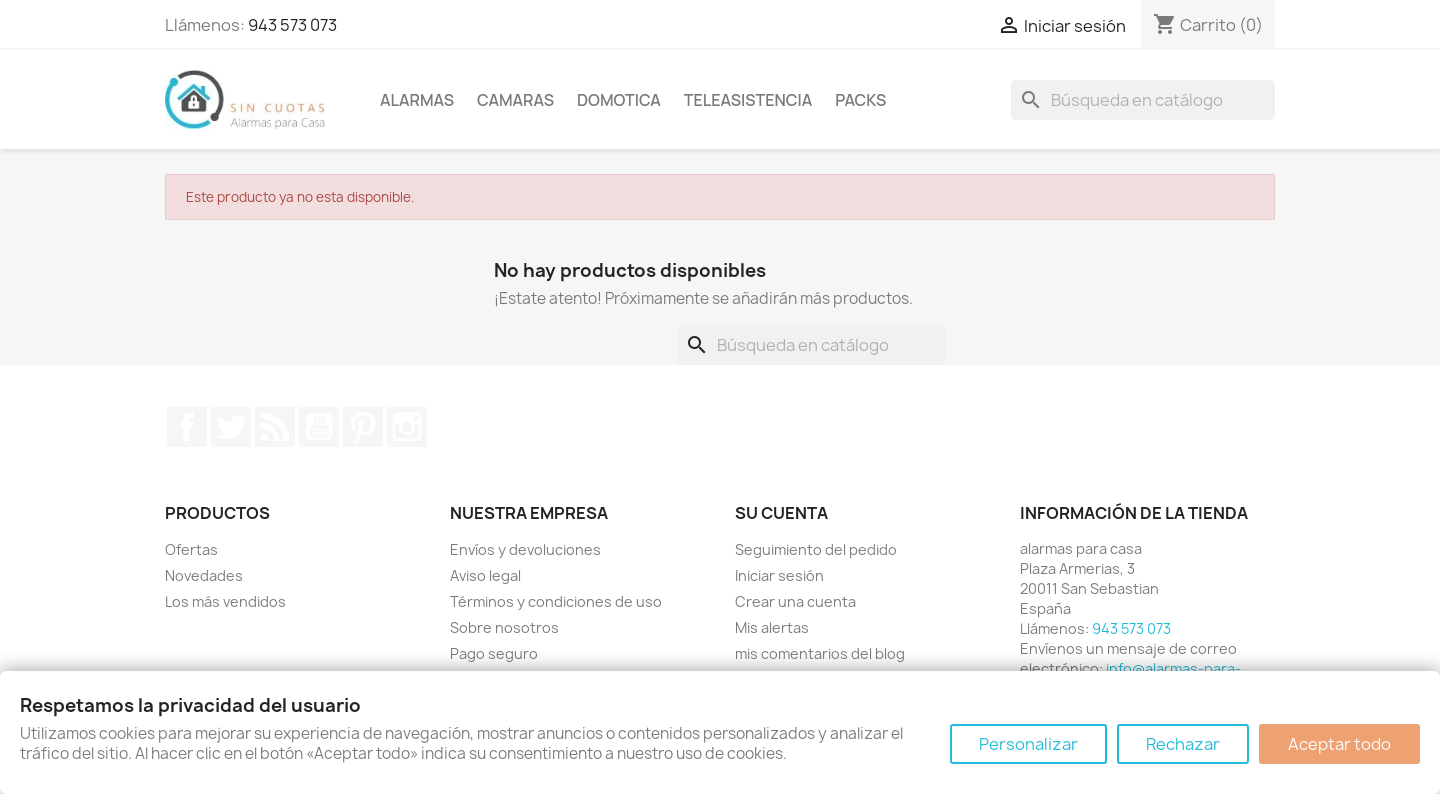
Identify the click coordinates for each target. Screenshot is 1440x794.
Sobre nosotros (504, 627)
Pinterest (363, 427)
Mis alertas (772, 627)
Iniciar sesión (779, 575)
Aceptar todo (1339, 744)
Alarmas (417, 100)
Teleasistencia (748, 100)
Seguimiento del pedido (816, 549)
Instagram (407, 427)
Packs (860, 100)
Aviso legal (485, 575)
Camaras (515, 100)
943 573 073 (292, 25)
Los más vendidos (225, 601)
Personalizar (1028, 744)
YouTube (319, 427)
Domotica (619, 100)
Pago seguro (494, 653)
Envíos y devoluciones (525, 549)
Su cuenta (781, 513)
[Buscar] (1143, 100)
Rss (275, 427)
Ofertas (191, 549)
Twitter (231, 427)
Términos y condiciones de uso (556, 601)
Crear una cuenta (795, 601)
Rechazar (1183, 744)
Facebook (187, 427)
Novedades (204, 575)
